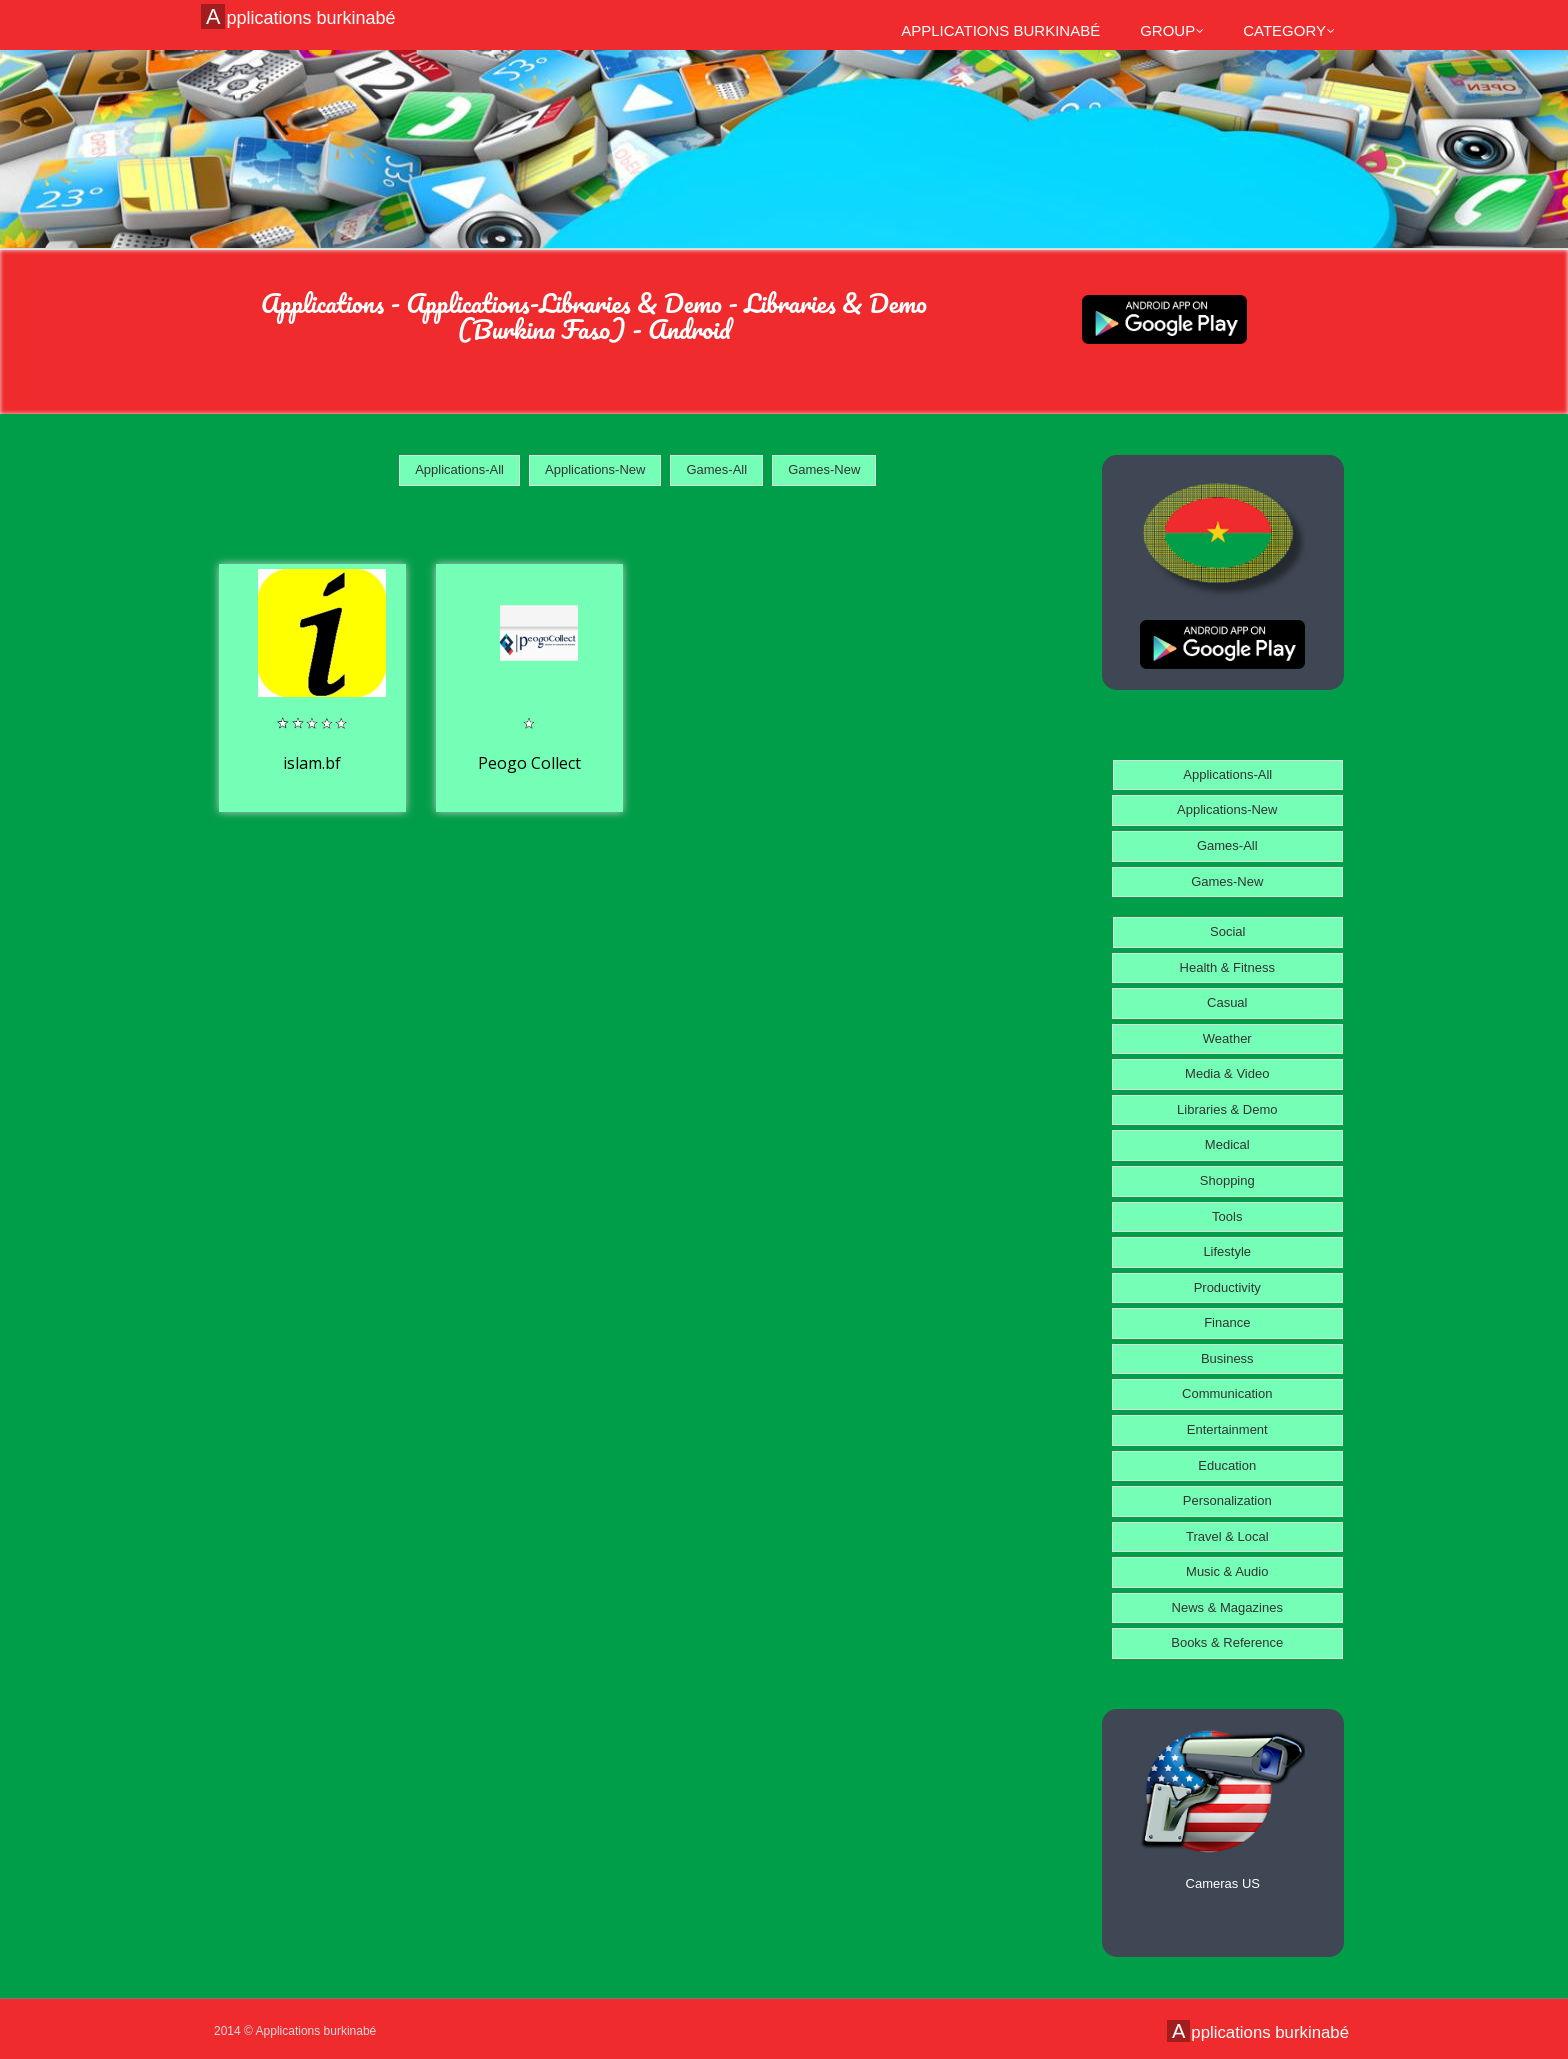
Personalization (1227, 1500)
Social (1227, 931)
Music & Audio (1227, 1571)
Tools (1227, 1216)
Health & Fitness (1227, 967)
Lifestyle (1227, 1251)
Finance (1227, 1322)
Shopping (1227, 1180)
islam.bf (312, 763)
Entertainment (1227, 1429)
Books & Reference (1227, 1642)
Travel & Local (1227, 1536)
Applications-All (459, 469)
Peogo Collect (529, 763)
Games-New (824, 469)
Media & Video (1227, 1073)
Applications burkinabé (301, 17)
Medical (1227, 1144)
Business (1227, 1358)
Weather (1227, 1038)
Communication (1227, 1393)
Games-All (716, 469)
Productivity (1227, 1287)
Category (1289, 30)
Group (1172, 30)
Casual (1227, 1002)
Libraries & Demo (1227, 1109)
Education (1227, 1465)
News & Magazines (1227, 1607)
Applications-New (595, 469)
